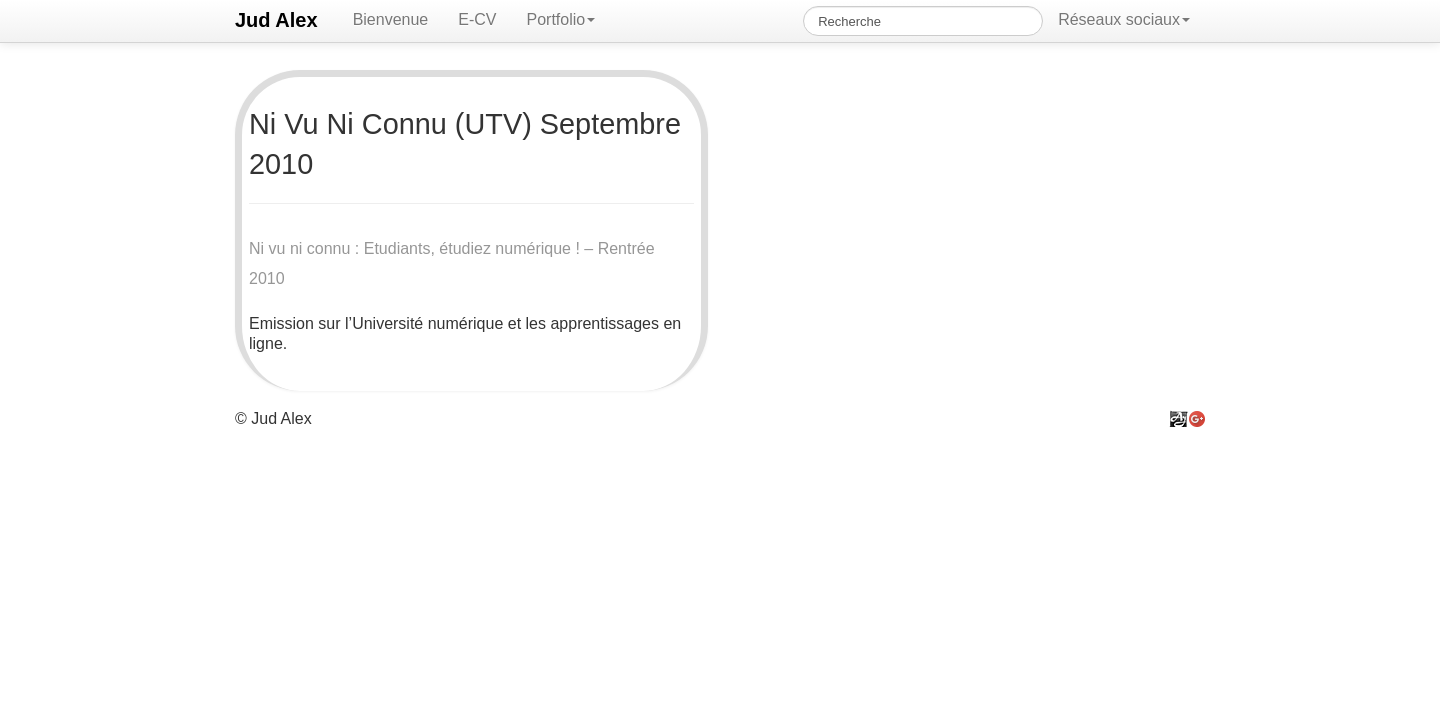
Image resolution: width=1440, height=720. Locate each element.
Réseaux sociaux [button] (1124, 19)
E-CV (477, 19)
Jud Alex (276, 20)
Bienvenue (391, 19)
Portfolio (560, 19)
